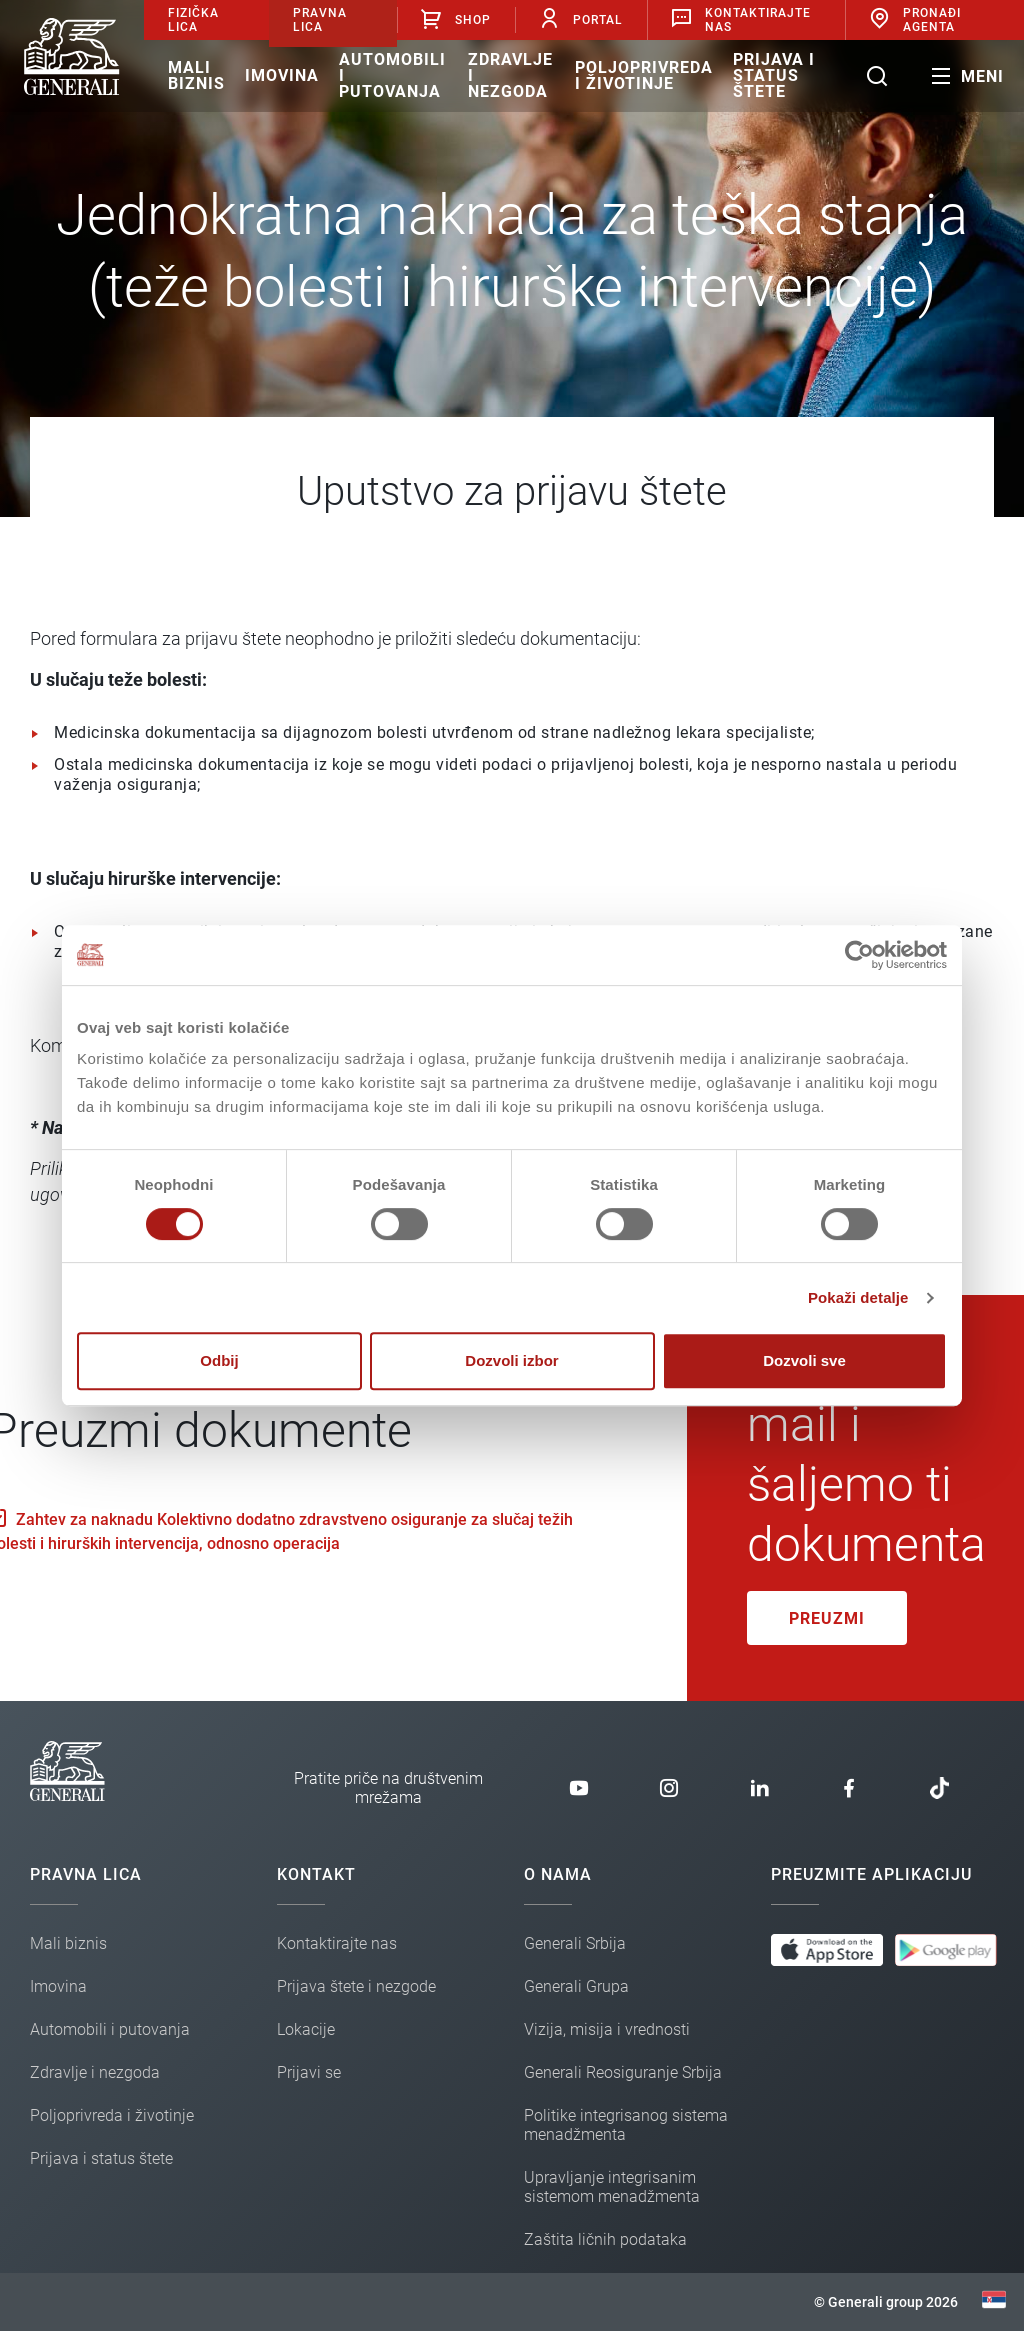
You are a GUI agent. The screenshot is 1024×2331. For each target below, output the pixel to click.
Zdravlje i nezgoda (510, 75)
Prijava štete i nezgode (356, 1986)
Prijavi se (309, 2072)
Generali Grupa (576, 1986)
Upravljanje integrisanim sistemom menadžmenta (612, 2187)
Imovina (282, 75)
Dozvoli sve (804, 1360)
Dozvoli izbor (511, 1360)
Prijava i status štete (774, 75)
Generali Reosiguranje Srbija (623, 2072)
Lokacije (306, 2029)
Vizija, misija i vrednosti (607, 2029)
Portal (580, 19)
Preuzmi (827, 1618)
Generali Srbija (575, 1943)
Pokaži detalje (858, 1297)
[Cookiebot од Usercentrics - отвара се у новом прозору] (859, 955)
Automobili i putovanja (392, 75)
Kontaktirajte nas (337, 1943)
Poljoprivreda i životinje (644, 75)
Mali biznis (196, 75)
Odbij (219, 1360)
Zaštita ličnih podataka (605, 2239)
